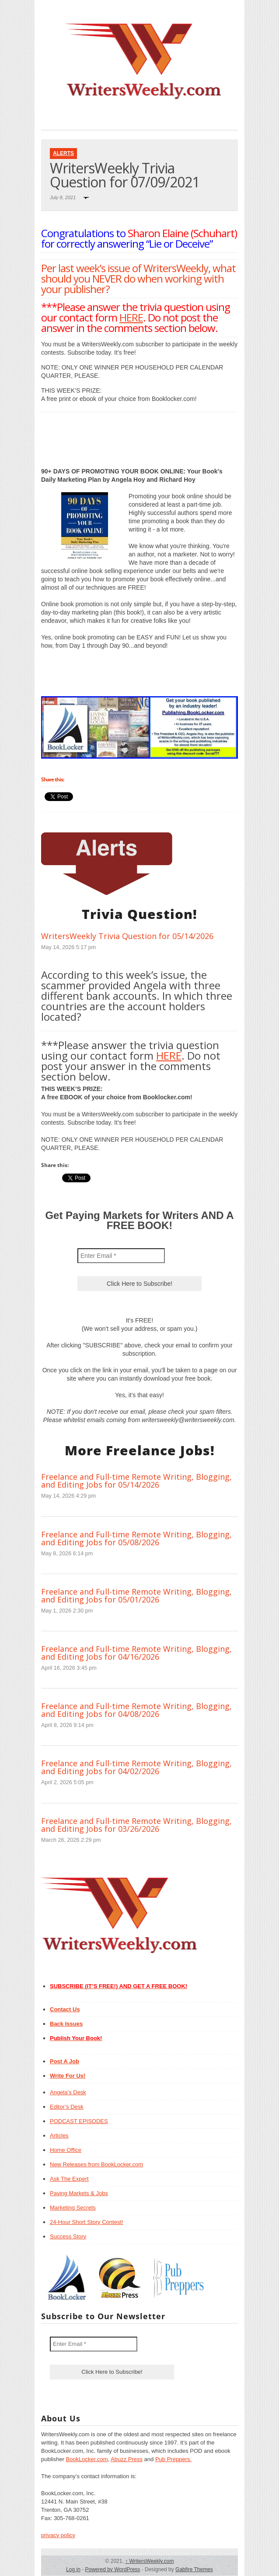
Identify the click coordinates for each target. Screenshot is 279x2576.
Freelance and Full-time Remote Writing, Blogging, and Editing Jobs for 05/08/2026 (136, 1538)
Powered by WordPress (112, 2569)
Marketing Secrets (73, 2207)
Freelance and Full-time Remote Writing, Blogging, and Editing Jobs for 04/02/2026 (136, 1767)
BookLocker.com (87, 2459)
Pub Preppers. (173, 2459)
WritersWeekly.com (149, 2561)
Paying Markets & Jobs (79, 2193)
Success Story (68, 2236)
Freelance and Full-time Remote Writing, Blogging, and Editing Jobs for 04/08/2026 (136, 1710)
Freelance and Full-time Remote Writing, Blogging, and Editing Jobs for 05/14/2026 (136, 1480)
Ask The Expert (69, 2178)
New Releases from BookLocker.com (96, 2164)
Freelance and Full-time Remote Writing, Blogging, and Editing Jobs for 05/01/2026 (136, 1595)
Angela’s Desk (68, 2092)
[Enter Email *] (121, 1255)
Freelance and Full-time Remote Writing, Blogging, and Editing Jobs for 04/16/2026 (136, 1653)
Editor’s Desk (67, 2106)
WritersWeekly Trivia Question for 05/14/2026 (127, 936)
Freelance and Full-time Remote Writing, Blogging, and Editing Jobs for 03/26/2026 (136, 1825)
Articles (59, 2135)
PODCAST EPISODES (79, 2121)
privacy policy (58, 2535)
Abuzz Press (127, 2459)
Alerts (63, 153)
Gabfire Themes (194, 2569)
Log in (73, 2569)
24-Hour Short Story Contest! (86, 2222)
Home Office (65, 2150)
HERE (131, 317)
